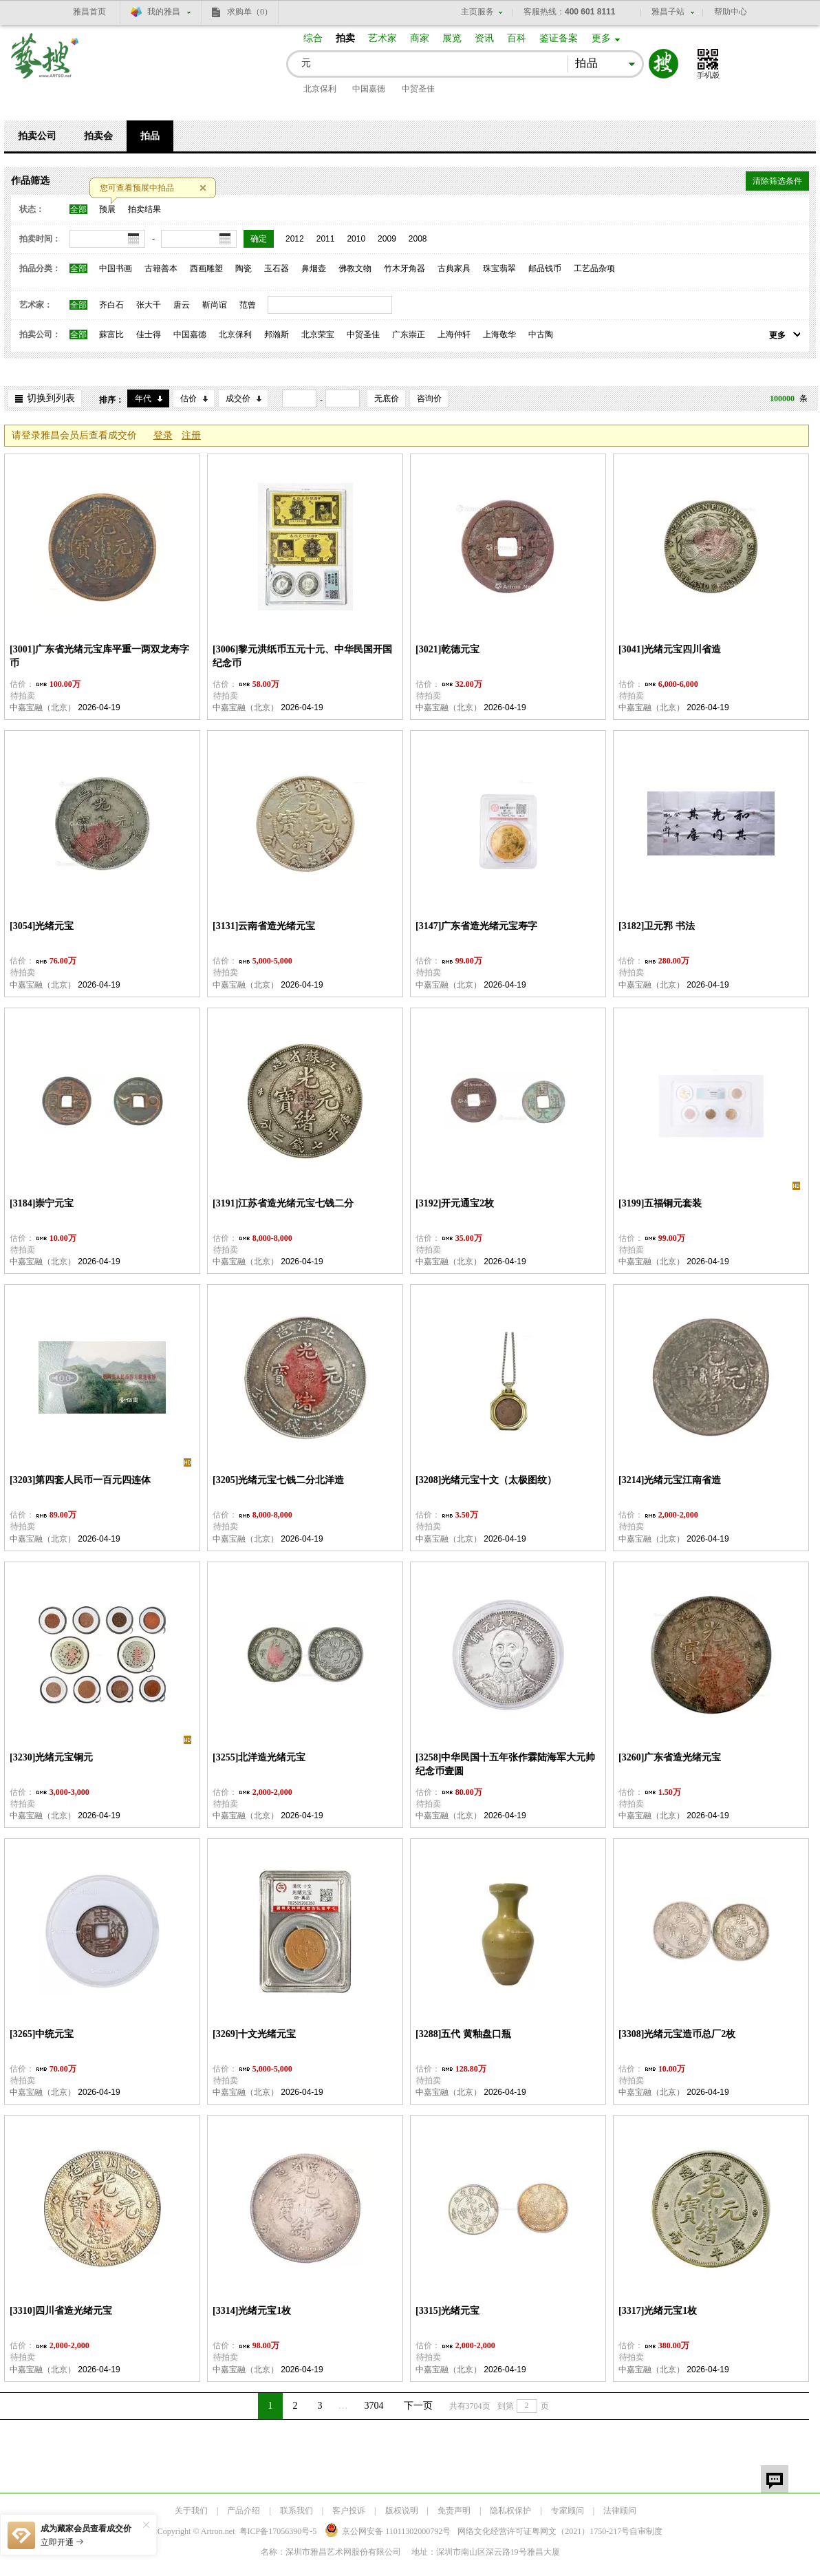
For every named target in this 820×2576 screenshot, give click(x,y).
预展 (107, 209)
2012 (294, 239)
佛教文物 (354, 268)
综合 (313, 38)
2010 (356, 239)
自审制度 (645, 2531)
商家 (419, 38)
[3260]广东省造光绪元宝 (669, 1757)
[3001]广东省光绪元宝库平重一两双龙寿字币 (99, 656)
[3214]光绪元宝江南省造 (669, 1480)
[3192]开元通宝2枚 (455, 1203)
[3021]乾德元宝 (447, 649)
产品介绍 (243, 2510)
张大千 (148, 305)
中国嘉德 (368, 89)
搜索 (663, 63)
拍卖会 (98, 136)
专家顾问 (567, 2510)
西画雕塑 (206, 268)
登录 (163, 435)
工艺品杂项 (594, 268)
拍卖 (345, 38)
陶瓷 (243, 268)
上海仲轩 (454, 334)
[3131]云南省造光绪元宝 (264, 926)
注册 (191, 435)
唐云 (181, 305)
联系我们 (296, 2510)
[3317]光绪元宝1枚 (657, 2311)
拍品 (150, 136)
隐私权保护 (510, 2510)
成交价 (238, 398)
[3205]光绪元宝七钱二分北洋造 (278, 1480)
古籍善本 (160, 268)
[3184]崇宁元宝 (42, 1203)
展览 (452, 38)
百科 (516, 38)
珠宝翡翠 (499, 268)
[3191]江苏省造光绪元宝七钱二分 (283, 1203)
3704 (374, 2406)
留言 (774, 2479)
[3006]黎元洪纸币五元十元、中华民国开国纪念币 (302, 656)
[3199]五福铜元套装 (660, 1203)
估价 (188, 398)
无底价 (386, 398)
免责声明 (454, 2510)
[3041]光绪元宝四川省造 (669, 649)
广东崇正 (408, 334)
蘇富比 (111, 334)
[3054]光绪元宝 (42, 926)
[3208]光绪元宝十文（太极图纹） (486, 1480)
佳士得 (148, 334)
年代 (143, 398)
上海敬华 (499, 334)
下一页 (418, 2406)
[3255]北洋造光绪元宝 (259, 1757)
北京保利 (319, 89)
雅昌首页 (89, 12)
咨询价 (429, 398)
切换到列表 (51, 398)
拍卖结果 (144, 209)
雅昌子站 (667, 12)
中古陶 (540, 334)
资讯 (484, 38)
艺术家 (382, 38)
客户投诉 (348, 2510)
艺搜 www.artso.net (45, 64)
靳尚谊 (214, 305)
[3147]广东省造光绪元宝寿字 (476, 926)
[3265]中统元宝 (42, 2034)
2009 (387, 239)
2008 (418, 239)
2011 (325, 239)
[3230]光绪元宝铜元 (51, 1757)
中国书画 (115, 268)
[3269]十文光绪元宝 (254, 2034)
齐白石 (111, 305)
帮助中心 (730, 12)
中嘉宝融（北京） (43, 707)
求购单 (249, 12)
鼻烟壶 (313, 268)
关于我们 (191, 2510)
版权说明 (401, 2510)
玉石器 (276, 268)
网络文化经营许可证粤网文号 (543, 2531)
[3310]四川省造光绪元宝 (61, 2311)
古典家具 (454, 268)
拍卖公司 (37, 136)
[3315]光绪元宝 (447, 2311)
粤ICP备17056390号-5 (278, 2531)
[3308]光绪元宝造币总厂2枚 (676, 2034)
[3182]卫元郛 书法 (656, 926)
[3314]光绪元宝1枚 (252, 2311)
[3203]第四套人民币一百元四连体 (80, 1480)
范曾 (247, 305)
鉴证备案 (558, 38)
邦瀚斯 (276, 334)
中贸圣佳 (418, 89)
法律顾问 (619, 2510)
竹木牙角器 (404, 268)
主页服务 (477, 12)
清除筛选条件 (777, 181)
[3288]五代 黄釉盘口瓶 (463, 2034)
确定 (258, 239)
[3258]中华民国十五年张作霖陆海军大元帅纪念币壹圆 (505, 1764)
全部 (78, 209)
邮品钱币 (544, 268)
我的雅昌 (163, 12)
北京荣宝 (317, 334)
